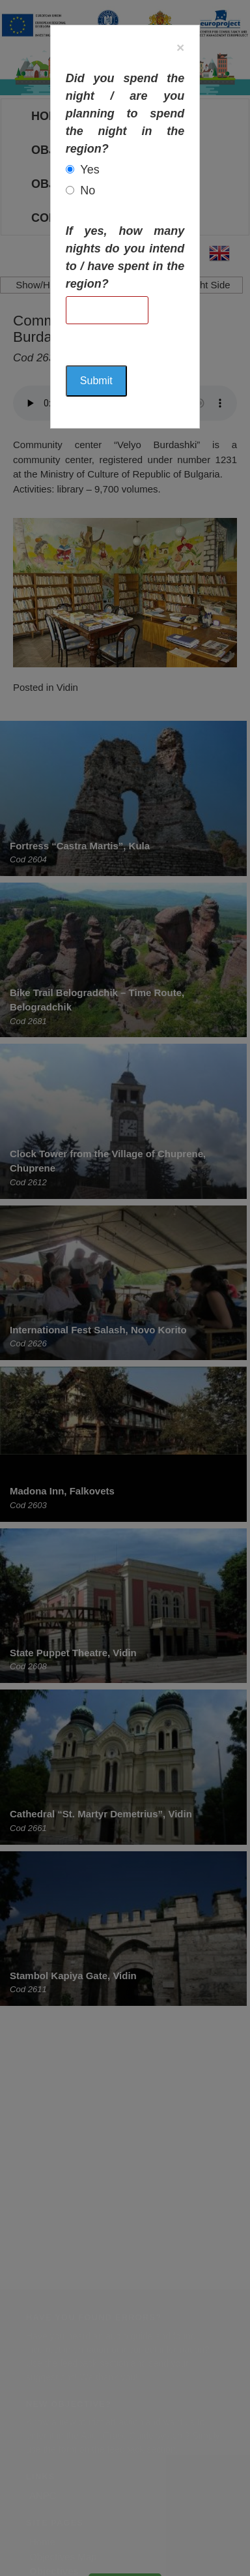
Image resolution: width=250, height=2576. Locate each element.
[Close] (180, 47)
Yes (89, 169)
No (87, 190)
